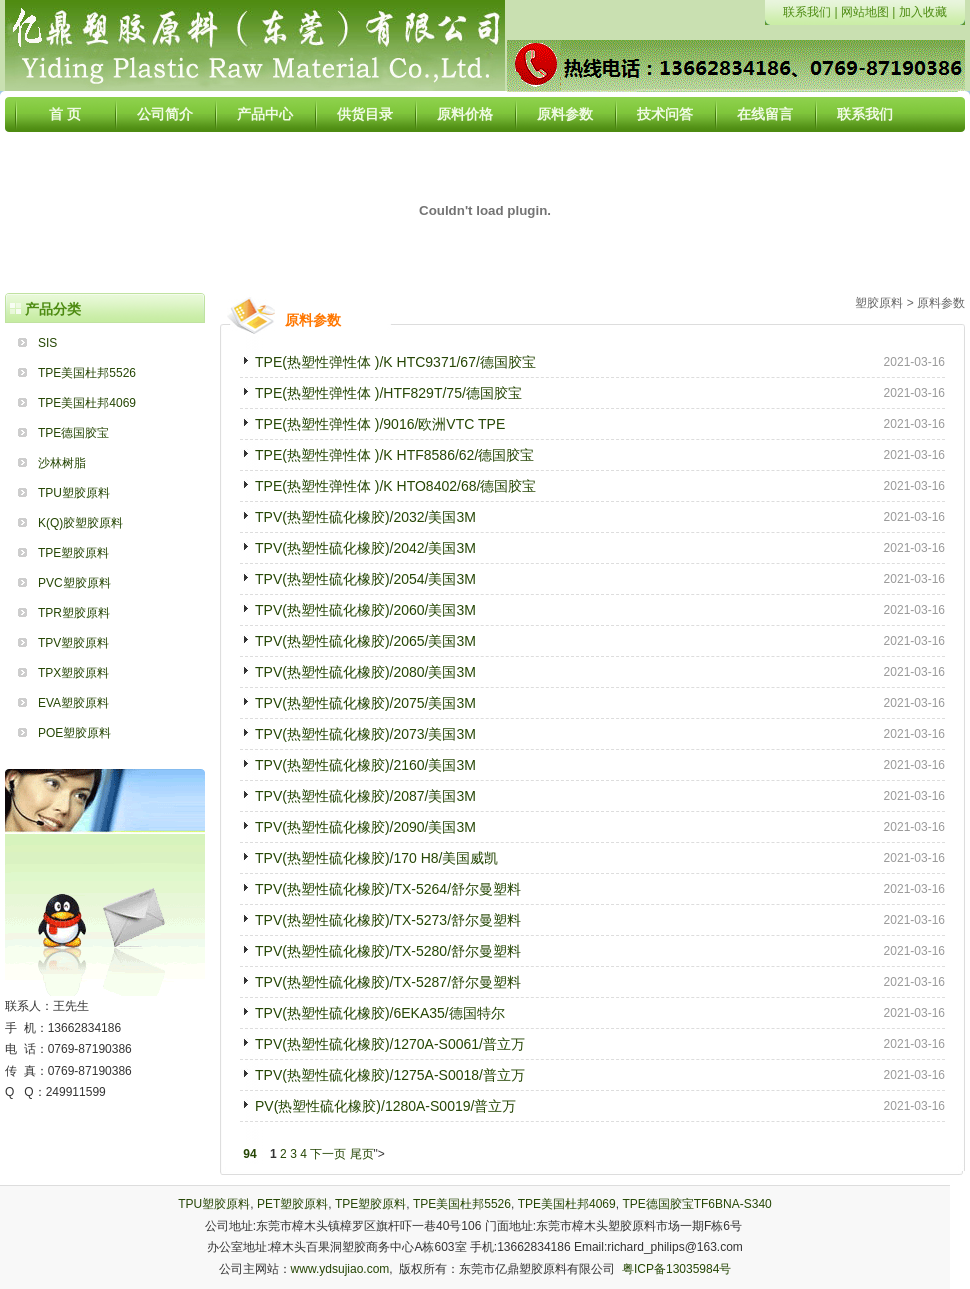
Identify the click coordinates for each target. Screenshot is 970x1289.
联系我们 (807, 12)
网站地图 (865, 12)
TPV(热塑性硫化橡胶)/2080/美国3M (365, 672)
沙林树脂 (62, 463)
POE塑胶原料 (74, 733)
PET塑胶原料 (292, 1204)
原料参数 (565, 114)
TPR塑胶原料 (74, 613)
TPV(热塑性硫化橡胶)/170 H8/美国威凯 (376, 858)
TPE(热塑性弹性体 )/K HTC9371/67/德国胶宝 (395, 362)
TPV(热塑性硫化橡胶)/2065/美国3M (365, 641)
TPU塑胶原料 (74, 493)
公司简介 (165, 114)
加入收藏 (923, 12)
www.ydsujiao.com (340, 1269)
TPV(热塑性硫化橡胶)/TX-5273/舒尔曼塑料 (388, 920)
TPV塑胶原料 (73, 643)
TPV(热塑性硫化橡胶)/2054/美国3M (365, 579)
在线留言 (765, 114)
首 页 (65, 114)
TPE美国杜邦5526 (87, 373)
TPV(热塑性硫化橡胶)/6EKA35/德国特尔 (380, 1013)
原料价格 (465, 114)
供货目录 (365, 114)
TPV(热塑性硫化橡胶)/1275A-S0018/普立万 (390, 1075)
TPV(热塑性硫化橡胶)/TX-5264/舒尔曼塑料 (388, 889)
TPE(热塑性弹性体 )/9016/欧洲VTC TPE (380, 424)
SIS (47, 343)
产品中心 (265, 114)
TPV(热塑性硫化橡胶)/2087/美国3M (365, 796)
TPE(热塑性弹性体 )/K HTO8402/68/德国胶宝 (395, 486)
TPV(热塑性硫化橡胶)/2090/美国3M (365, 827)
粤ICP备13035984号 (676, 1269)
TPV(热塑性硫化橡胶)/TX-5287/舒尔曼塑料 (388, 982)
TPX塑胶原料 (73, 673)
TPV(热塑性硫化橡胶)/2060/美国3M (365, 610)
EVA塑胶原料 (73, 703)
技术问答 (665, 114)
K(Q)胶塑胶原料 (80, 523)
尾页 (362, 1154)
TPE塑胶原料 (73, 553)
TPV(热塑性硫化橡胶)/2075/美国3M (365, 703)
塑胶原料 (879, 303)
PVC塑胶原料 (74, 583)
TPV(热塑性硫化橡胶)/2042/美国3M (365, 548)
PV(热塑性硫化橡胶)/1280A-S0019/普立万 (385, 1106)
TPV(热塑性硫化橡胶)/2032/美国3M (365, 517)
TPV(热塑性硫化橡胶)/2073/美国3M (365, 734)
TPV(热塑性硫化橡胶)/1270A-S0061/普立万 (390, 1044)
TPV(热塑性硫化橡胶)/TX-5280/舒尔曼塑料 (388, 951)
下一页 (328, 1154)
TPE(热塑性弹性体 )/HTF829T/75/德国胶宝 (388, 393)
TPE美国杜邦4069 (87, 403)
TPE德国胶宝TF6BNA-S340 (696, 1204)
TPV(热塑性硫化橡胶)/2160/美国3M (365, 765)
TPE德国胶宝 (73, 433)
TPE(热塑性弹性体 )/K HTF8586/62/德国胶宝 (394, 455)
